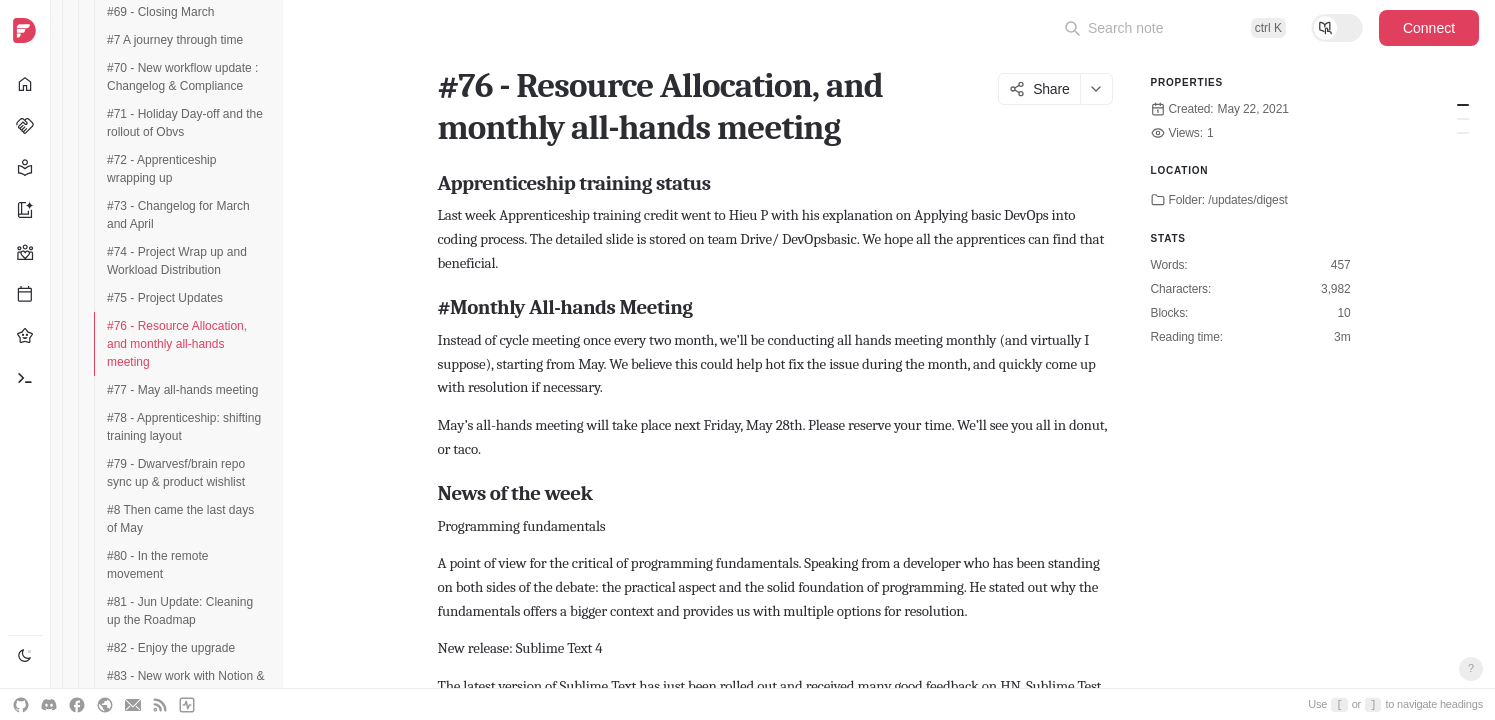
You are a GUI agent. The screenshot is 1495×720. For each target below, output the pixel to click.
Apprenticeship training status (1463, 105)
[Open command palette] (1175, 28)
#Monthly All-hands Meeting (1463, 119)
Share (1039, 89)
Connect (1429, 28)
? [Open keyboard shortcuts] (1471, 668)
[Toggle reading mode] (1337, 28)
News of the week (1463, 133)
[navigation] (25, 360)
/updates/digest (1248, 200)
